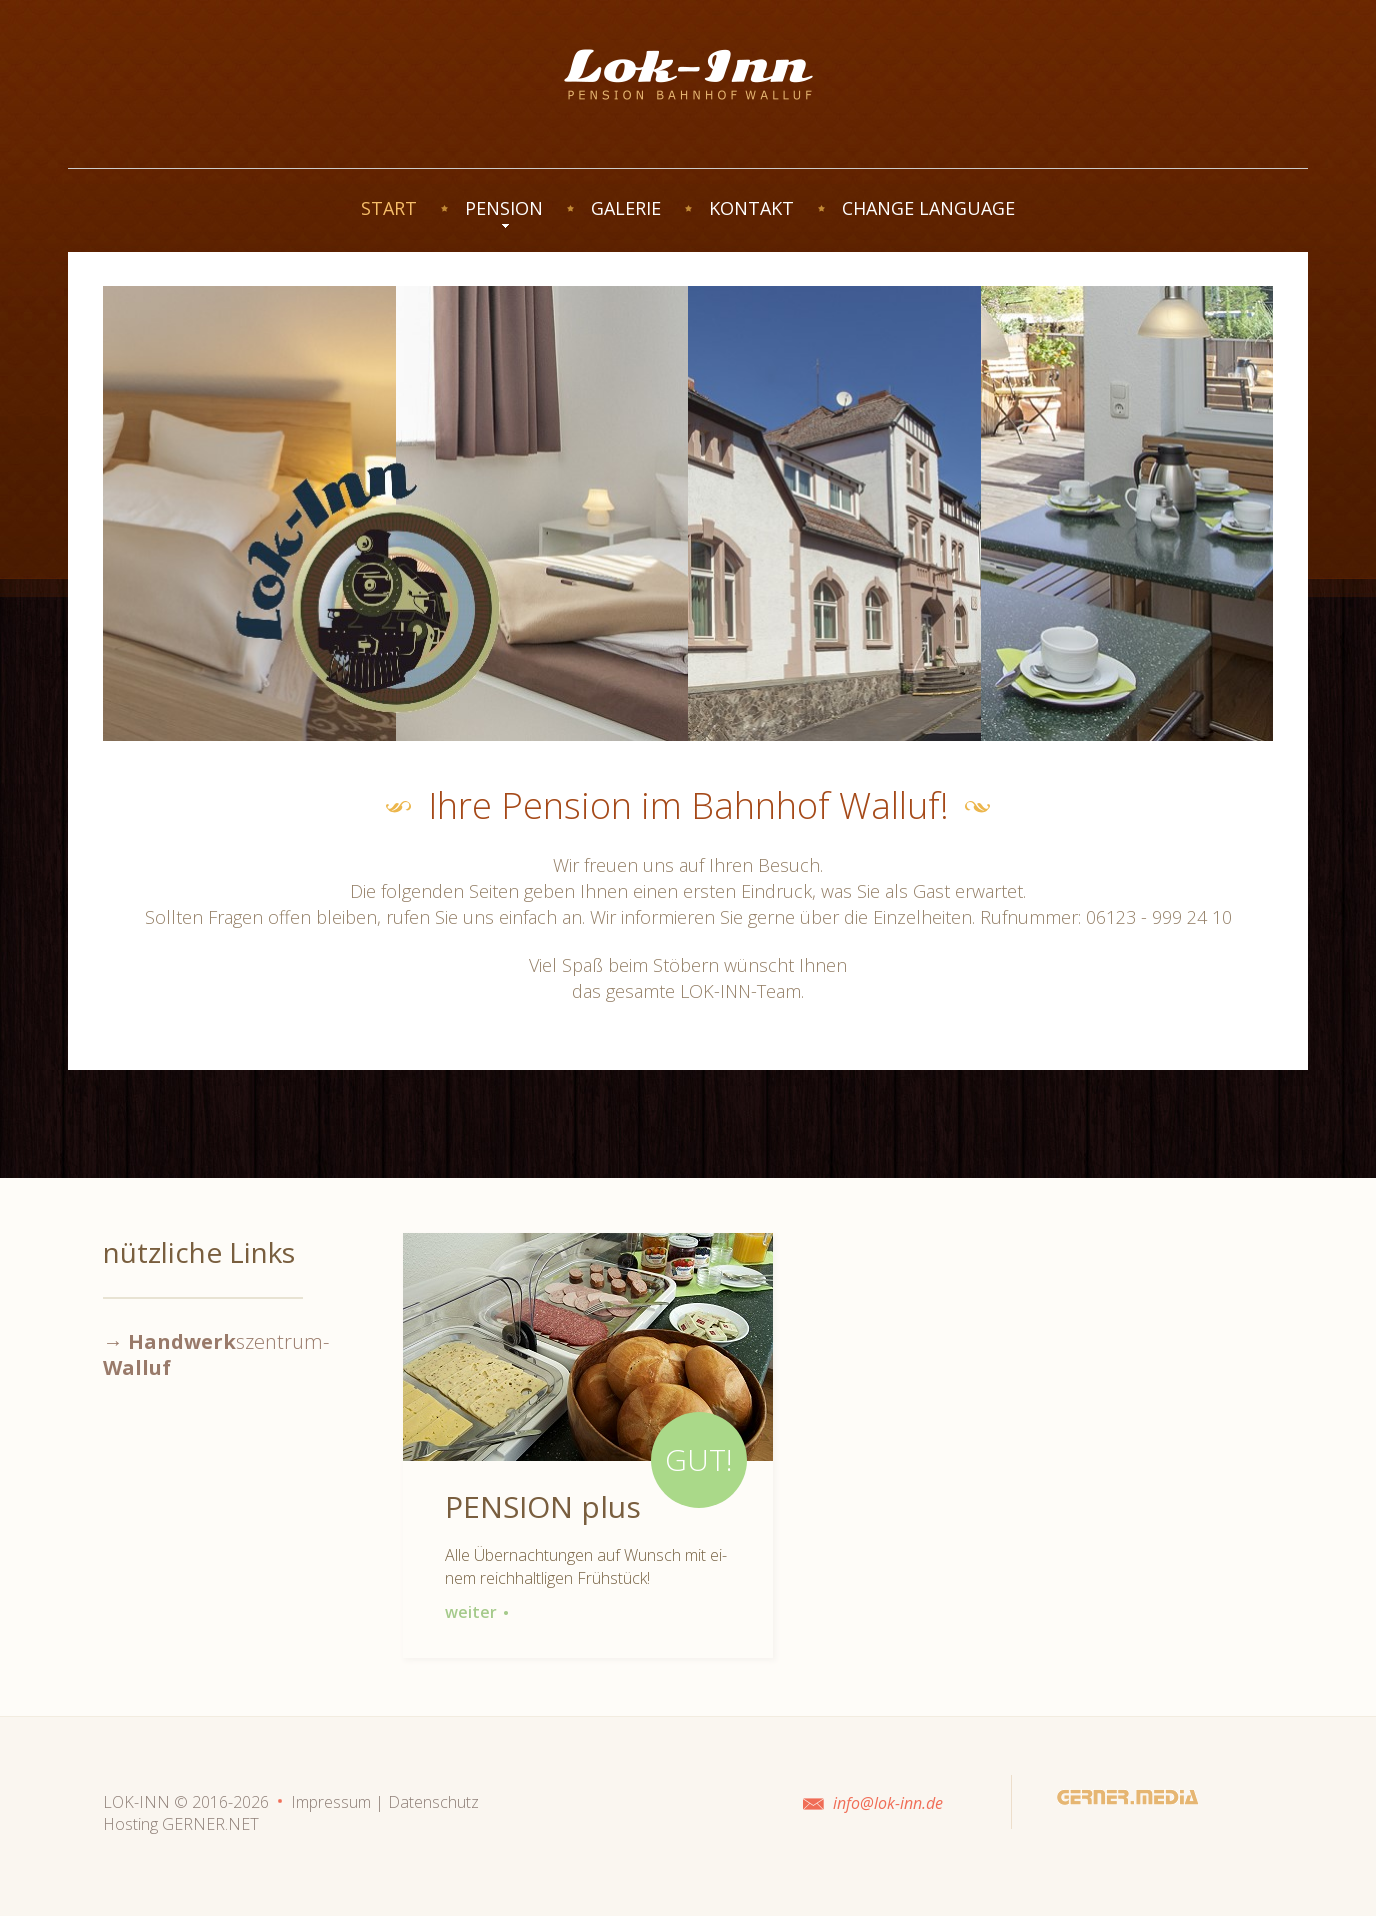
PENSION (504, 208)
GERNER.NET (210, 1824)
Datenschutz (433, 1802)
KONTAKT (751, 208)
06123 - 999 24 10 (1159, 917)
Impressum (331, 1802)
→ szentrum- (216, 1354)
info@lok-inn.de (888, 1803)
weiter (477, 1612)
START (389, 208)
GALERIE (626, 208)
